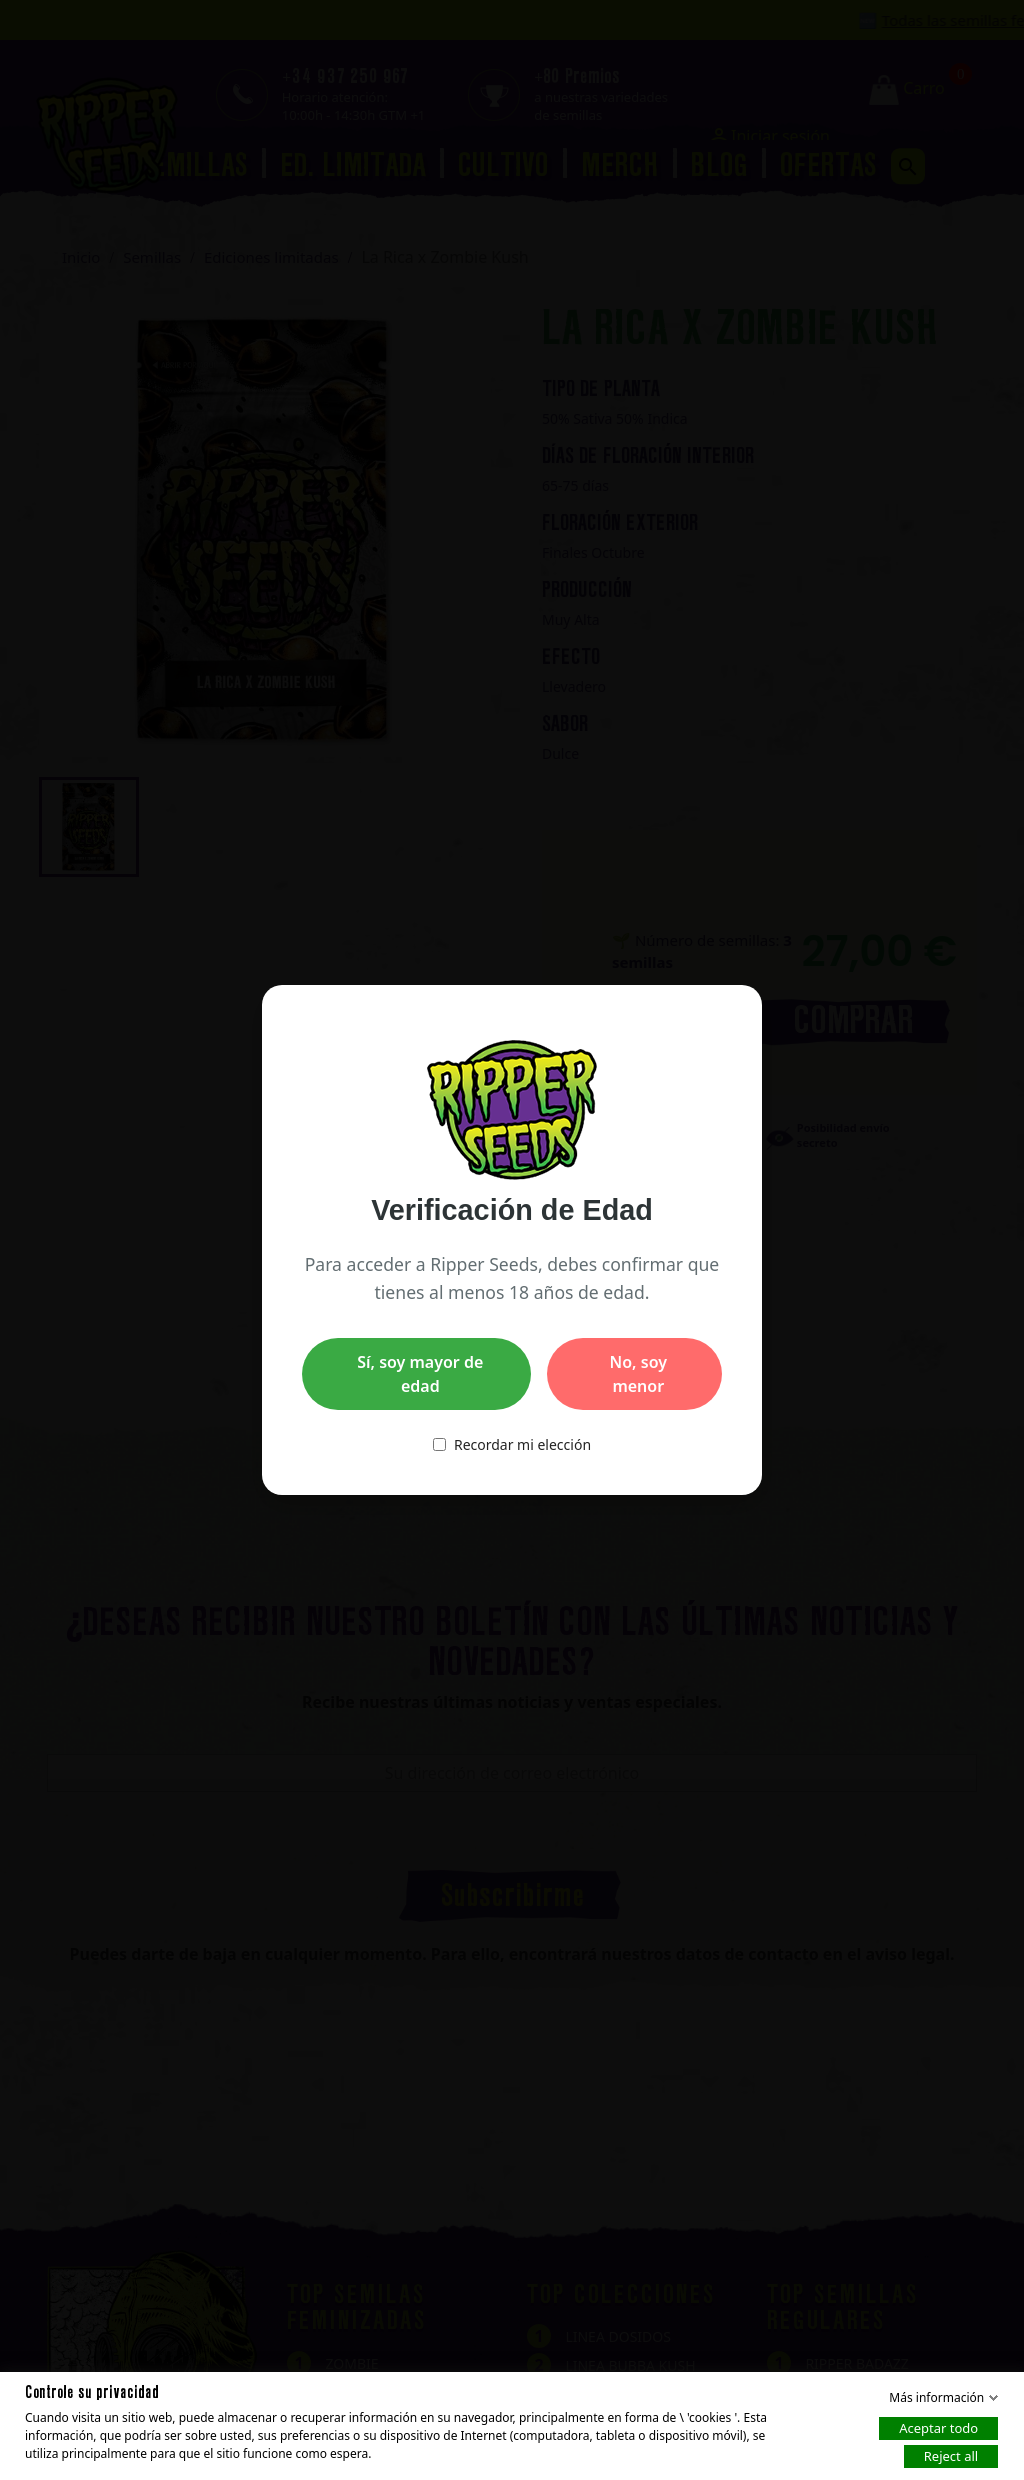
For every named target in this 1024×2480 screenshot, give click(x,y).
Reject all (951, 2456)
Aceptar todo (938, 2428)
